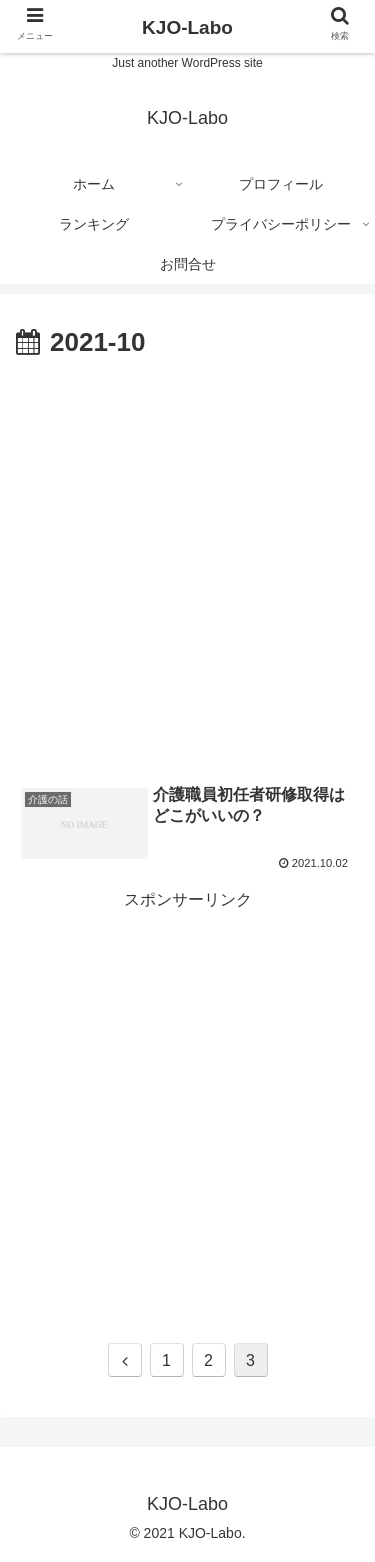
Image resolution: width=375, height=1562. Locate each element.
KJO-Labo (187, 27)
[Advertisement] (187, 563)
